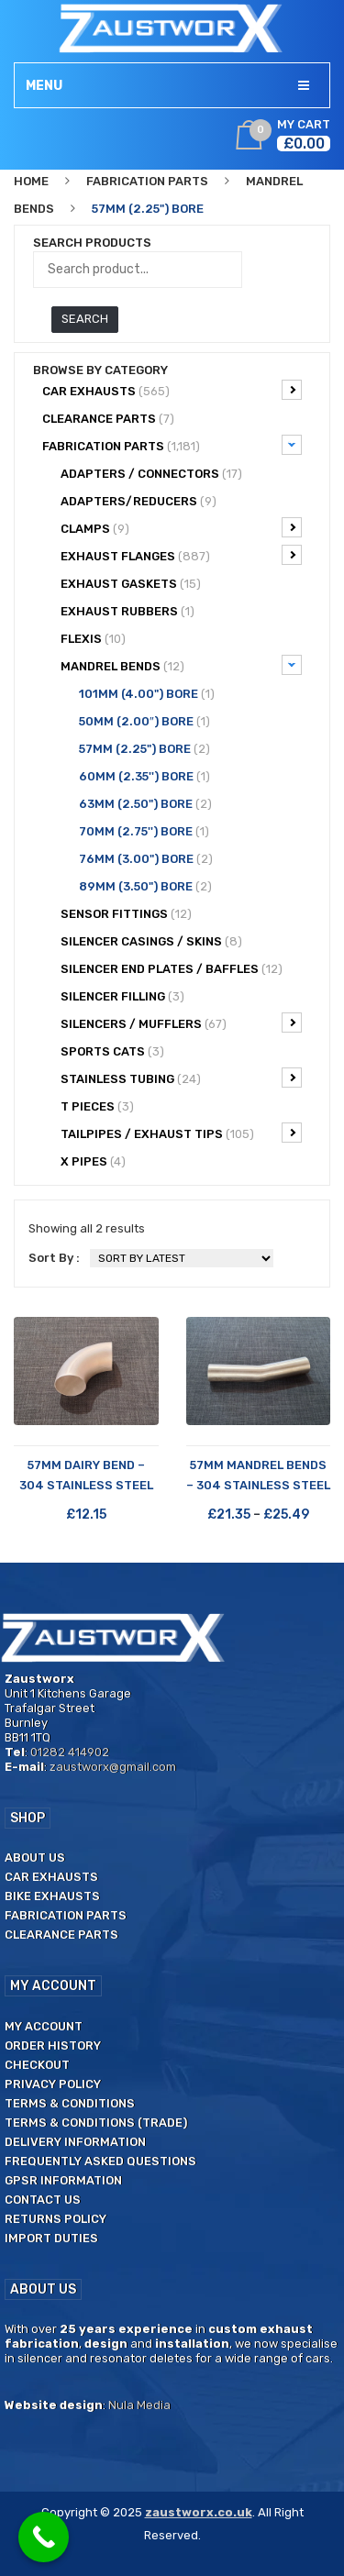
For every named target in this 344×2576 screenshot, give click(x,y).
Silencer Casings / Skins (151, 941)
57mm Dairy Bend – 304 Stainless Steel (86, 1474)
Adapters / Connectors (151, 474)
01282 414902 (69, 1752)
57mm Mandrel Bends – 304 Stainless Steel (258, 1474)
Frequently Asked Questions (100, 2161)
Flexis (93, 639)
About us (35, 1857)
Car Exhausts (172, 390)
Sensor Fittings (126, 914)
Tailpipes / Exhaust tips (181, 1132)
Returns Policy (55, 2219)
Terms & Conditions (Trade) (96, 2122)
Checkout (37, 2065)
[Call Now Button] (43, 2537)
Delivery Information (75, 2142)
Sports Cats (112, 1051)
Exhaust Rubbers (127, 611)
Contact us (43, 2199)
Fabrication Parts (147, 181)
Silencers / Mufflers (181, 1022)
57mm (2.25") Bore (144, 749)
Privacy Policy (53, 2084)
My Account (44, 2026)
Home (31, 181)
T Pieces (97, 1106)
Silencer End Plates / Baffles (172, 969)
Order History (53, 2045)
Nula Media (139, 2405)
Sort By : (54, 1258)
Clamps (181, 527)
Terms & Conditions (70, 2103)
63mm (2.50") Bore (145, 804)
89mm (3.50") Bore (145, 886)
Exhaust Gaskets (131, 584)
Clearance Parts (61, 1934)
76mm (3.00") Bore (146, 859)
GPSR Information (63, 2180)
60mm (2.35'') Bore (144, 776)
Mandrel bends (181, 665)
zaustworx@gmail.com (113, 1767)
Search (84, 319)
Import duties (51, 2238)
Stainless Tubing (181, 1077)
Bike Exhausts (52, 1896)
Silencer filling (122, 996)
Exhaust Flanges (181, 555)
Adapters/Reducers (138, 501)
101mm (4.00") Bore (147, 694)
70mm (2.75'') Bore (144, 831)
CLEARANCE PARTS (108, 419)
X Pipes (93, 1161)
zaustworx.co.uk (198, 2512)
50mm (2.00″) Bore (144, 721)
